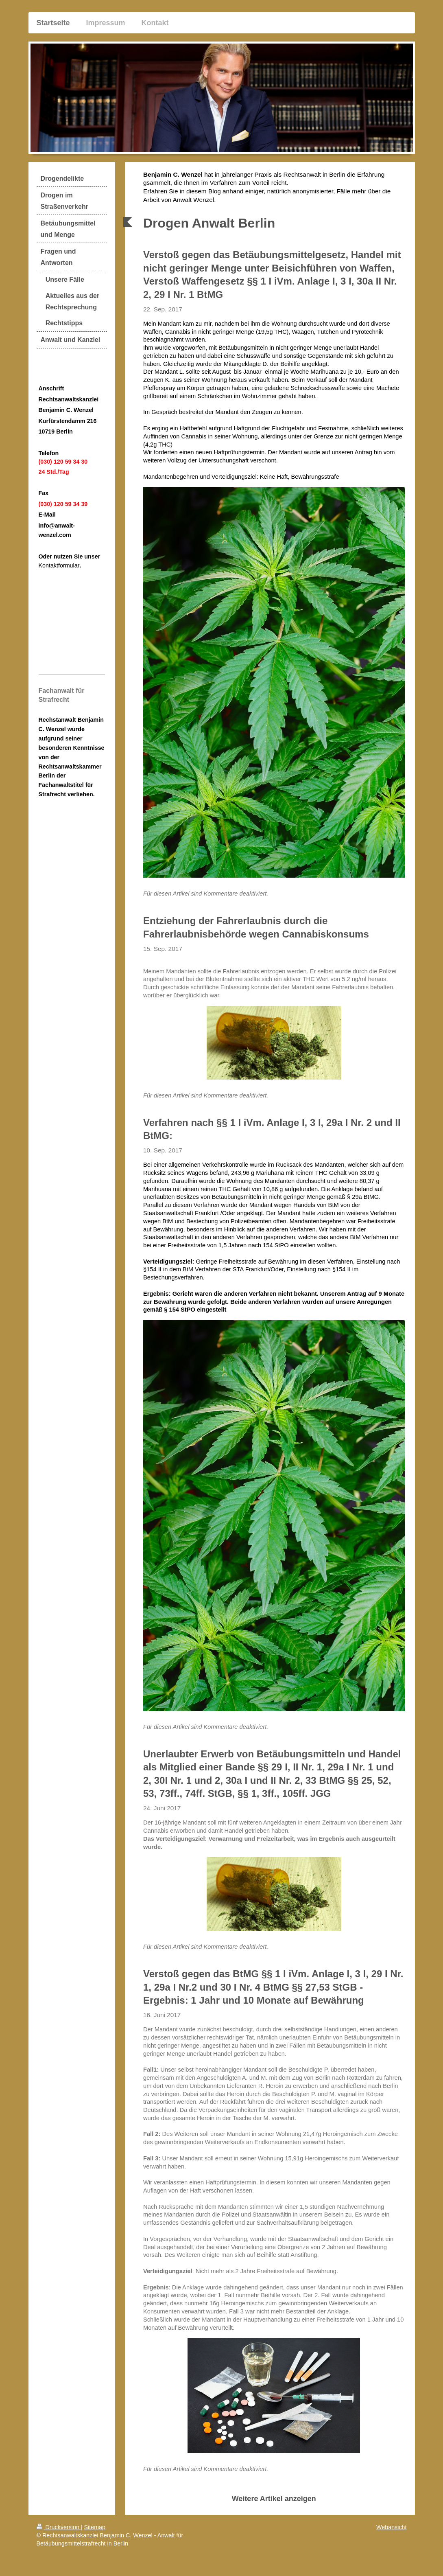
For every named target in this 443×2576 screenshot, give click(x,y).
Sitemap (94, 2527)
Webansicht (391, 2527)
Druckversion (59, 2527)
